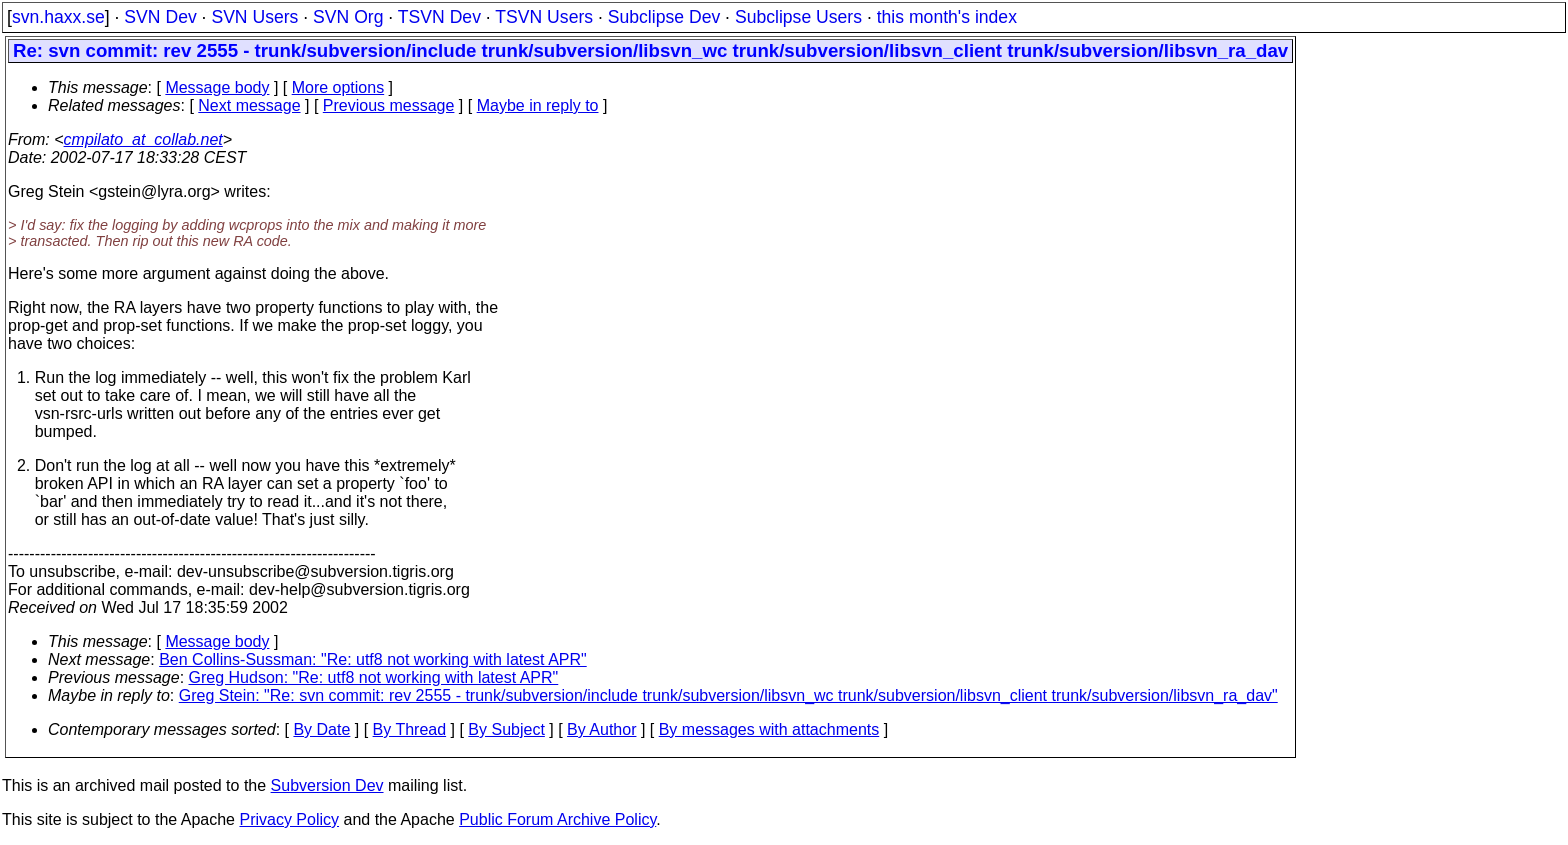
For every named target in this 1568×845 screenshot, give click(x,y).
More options (338, 87)
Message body (217, 87)
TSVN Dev (439, 17)
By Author (601, 729)
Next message (249, 105)
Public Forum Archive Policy (557, 819)
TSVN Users (544, 17)
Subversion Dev (327, 785)
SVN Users (254, 17)
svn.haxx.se (58, 17)
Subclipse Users (798, 17)
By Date (321, 729)
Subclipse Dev (664, 17)
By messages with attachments (769, 729)
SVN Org (348, 17)
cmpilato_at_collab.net (143, 139)
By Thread (410, 729)
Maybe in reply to (538, 105)
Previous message (389, 105)
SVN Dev (160, 17)
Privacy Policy (289, 819)
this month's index (947, 17)
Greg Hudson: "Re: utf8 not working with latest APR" (374, 677)
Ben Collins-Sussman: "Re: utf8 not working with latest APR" (373, 659)
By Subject (506, 729)
